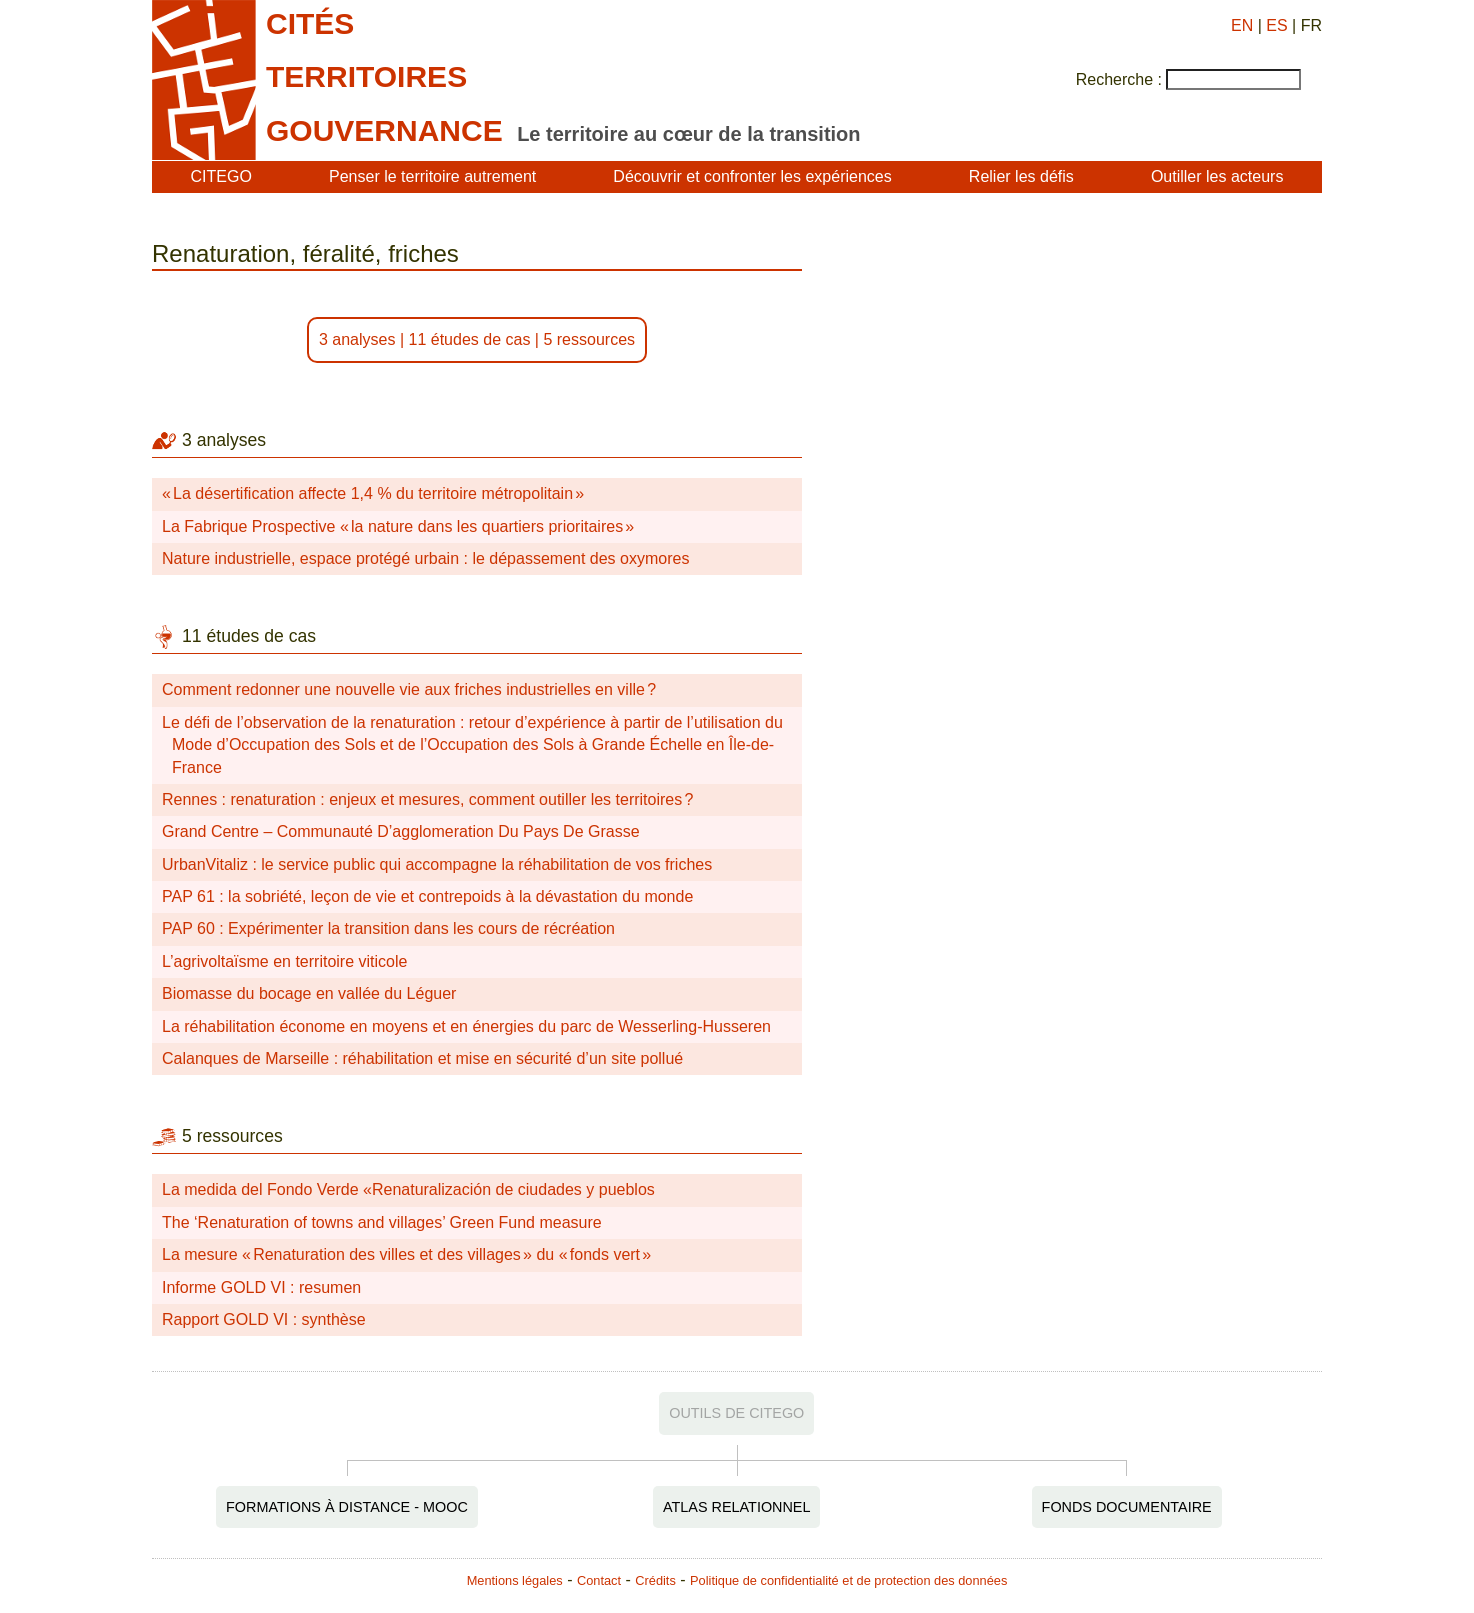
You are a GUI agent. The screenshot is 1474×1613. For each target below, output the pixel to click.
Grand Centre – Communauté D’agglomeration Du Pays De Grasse (401, 831)
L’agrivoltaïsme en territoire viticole (284, 961)
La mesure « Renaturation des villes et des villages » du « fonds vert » (406, 1254)
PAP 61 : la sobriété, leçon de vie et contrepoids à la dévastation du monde (427, 896)
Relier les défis (1021, 176)
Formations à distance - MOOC (347, 1507)
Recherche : (1119, 79)
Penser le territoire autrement (432, 176)
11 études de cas (470, 339)
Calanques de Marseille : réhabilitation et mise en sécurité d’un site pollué (422, 1058)
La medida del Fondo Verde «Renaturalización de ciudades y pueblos (408, 1189)
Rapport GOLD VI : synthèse (264, 1319)
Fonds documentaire (1127, 1507)
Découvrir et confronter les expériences (752, 176)
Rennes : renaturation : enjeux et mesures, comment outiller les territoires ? (427, 799)
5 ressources (589, 339)
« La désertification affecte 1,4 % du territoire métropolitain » (373, 493)
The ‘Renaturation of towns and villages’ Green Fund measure (382, 1222)
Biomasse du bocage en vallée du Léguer (309, 993)
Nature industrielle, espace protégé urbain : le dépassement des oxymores (425, 558)
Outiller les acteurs (1217, 176)
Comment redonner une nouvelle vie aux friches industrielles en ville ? (409, 689)
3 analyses (357, 339)
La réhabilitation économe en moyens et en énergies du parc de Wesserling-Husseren (466, 1026)
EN (1242, 25)
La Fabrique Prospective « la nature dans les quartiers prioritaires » (398, 526)
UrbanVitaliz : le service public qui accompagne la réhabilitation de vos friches (437, 864)
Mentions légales (515, 1580)
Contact (599, 1580)
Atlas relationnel (736, 1507)
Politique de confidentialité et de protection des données (848, 1580)
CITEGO (221, 176)
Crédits (655, 1580)
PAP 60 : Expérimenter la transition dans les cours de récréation (388, 928)
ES (1276, 25)
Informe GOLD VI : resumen (261, 1287)
